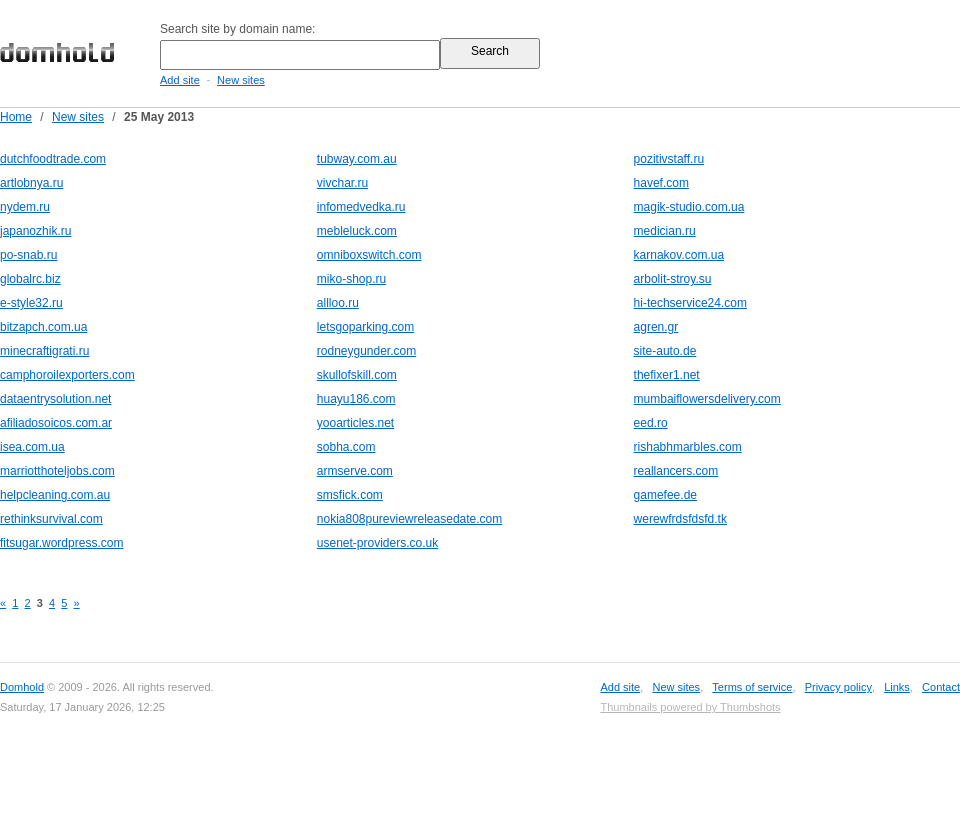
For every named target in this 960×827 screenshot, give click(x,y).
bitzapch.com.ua (43, 327)
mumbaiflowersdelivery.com (707, 399)
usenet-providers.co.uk (377, 543)
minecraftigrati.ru (44, 351)
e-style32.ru (31, 303)
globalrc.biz (30, 279)
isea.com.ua (32, 447)
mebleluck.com (357, 231)
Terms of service (752, 687)
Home (16, 117)
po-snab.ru (28, 255)
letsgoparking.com (365, 327)
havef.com (661, 183)
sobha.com (346, 447)
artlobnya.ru (31, 183)
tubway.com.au (357, 159)
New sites (241, 80)
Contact (941, 687)
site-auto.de (665, 351)
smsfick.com (350, 495)
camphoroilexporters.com (67, 375)
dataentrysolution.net (55, 399)
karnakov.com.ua (679, 255)
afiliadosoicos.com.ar (56, 423)
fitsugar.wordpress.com (61, 543)
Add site (180, 80)
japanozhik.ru (35, 231)
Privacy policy (838, 687)
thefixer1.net (667, 375)
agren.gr (656, 327)
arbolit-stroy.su (673, 279)
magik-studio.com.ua (689, 207)
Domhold (22, 687)
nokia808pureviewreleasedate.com (409, 519)
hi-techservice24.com (690, 303)
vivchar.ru (342, 183)
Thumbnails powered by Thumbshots (690, 707)
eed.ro (651, 423)
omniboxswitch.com (369, 255)
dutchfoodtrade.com (53, 159)
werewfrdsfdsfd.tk (680, 519)
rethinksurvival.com (51, 519)
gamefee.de (665, 495)
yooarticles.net (355, 423)
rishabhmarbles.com (688, 447)
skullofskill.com (357, 375)
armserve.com (355, 471)
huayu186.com (356, 399)
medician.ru (665, 231)
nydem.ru (25, 207)
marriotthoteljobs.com (57, 471)
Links (897, 687)
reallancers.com (676, 471)
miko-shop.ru (351, 279)
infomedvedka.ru (361, 207)
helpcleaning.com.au (55, 495)
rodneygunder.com (366, 351)
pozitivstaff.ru (669, 159)
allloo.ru (338, 303)
